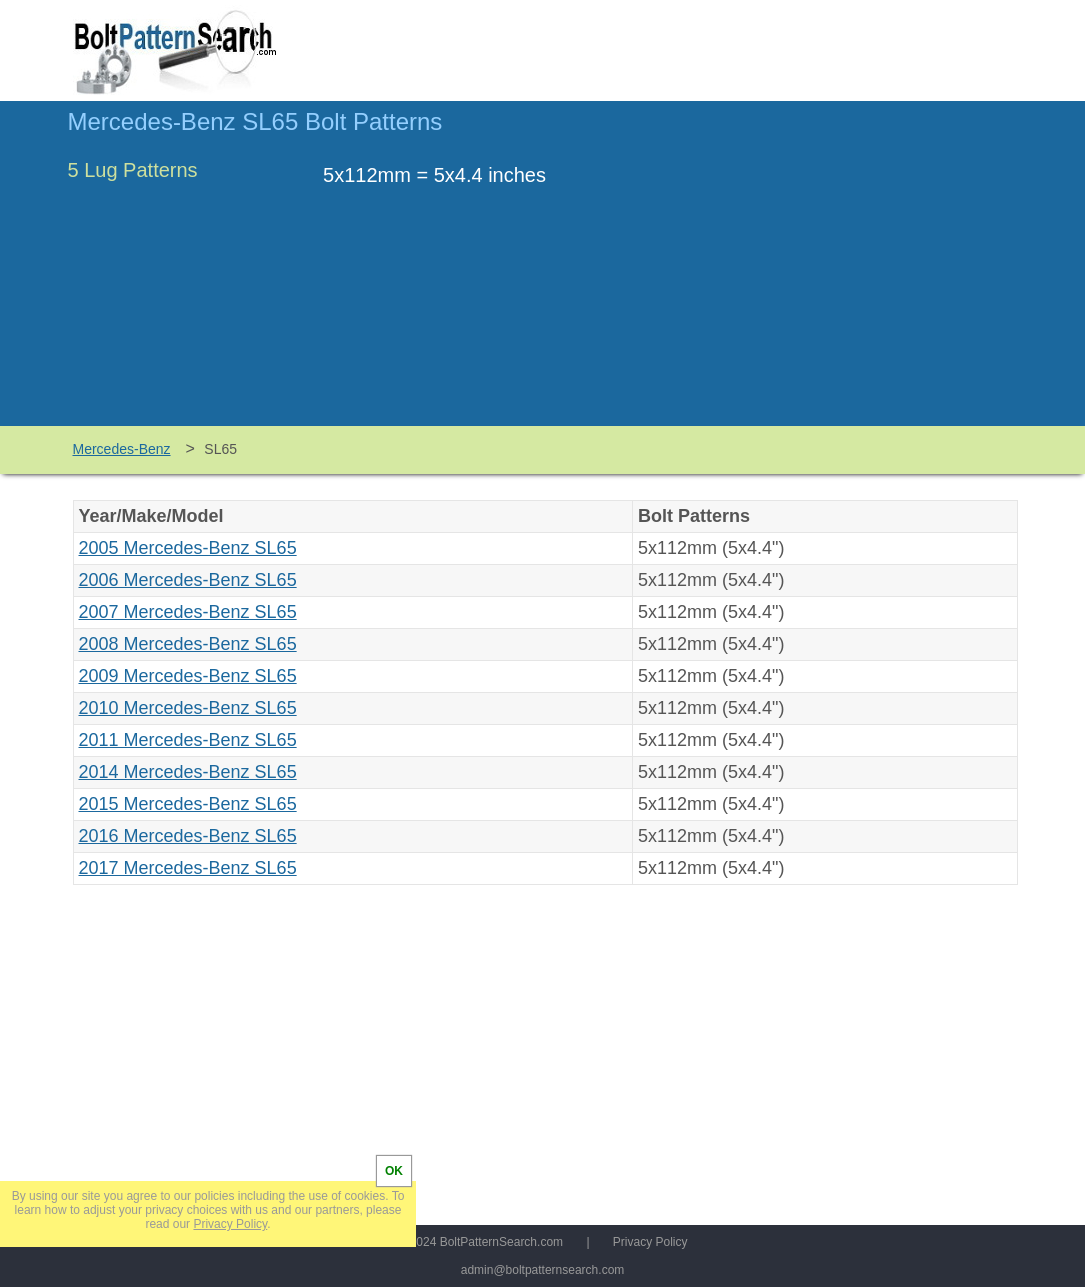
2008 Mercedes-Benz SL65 (188, 644)
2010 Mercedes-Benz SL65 (188, 708)
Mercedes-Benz (122, 449)
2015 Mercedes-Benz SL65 (188, 804)
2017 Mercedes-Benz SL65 (188, 868)
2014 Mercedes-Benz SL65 (188, 772)
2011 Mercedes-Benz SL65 (188, 740)
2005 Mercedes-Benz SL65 (188, 548)
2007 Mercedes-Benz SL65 (188, 612)
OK (394, 1171)
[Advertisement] (850, 273)
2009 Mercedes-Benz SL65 (188, 676)
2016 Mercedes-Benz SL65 (188, 836)
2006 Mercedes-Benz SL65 (188, 580)
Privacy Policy (650, 1242)
